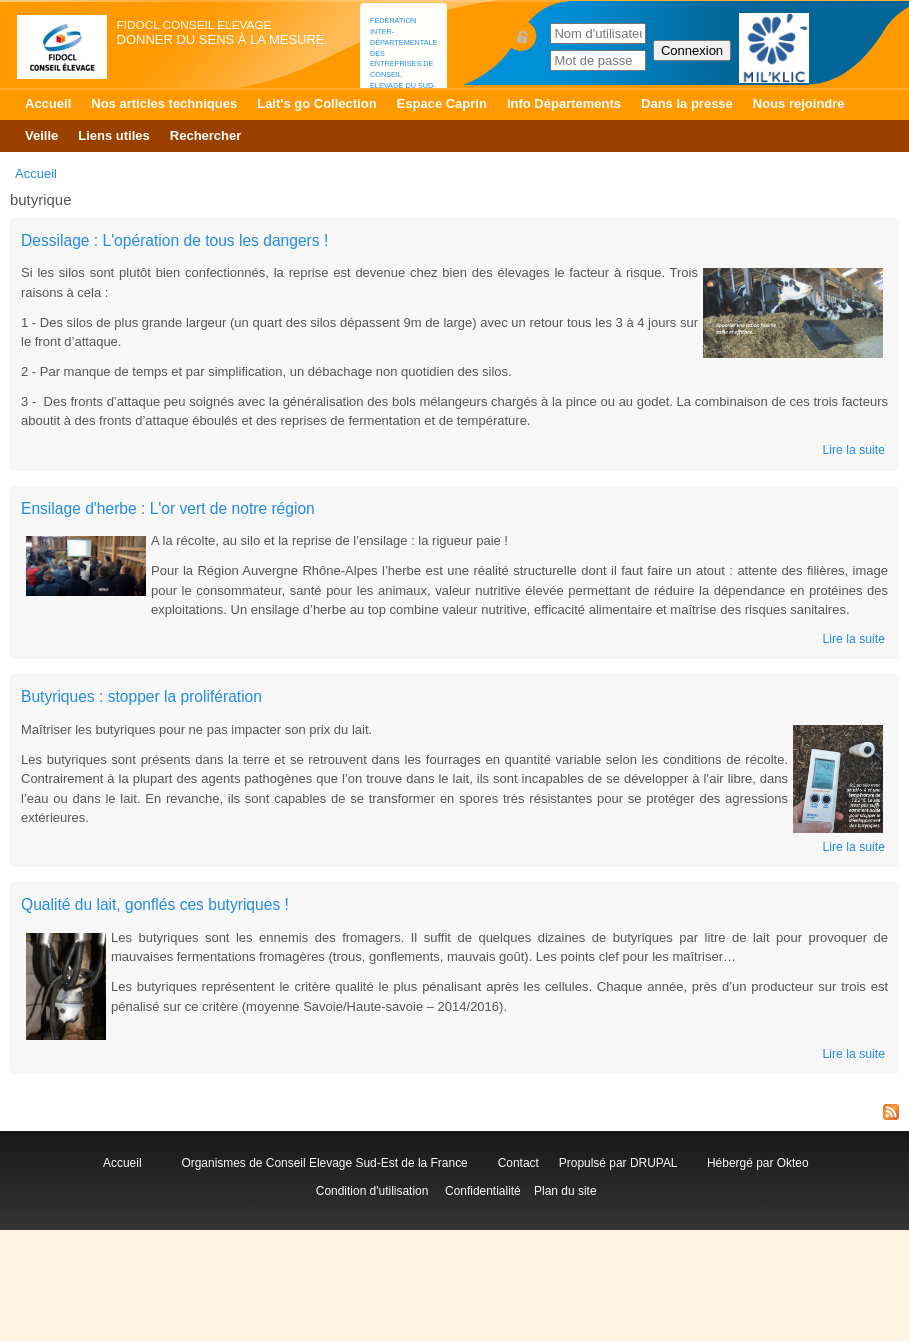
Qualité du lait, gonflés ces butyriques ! (155, 904)
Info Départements (564, 103)
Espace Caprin (442, 103)
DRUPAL (653, 1163)
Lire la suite (853, 450)
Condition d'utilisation (371, 1191)
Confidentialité (483, 1191)
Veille (41, 135)
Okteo (793, 1163)
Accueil (48, 103)
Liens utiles (114, 135)
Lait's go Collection (316, 103)
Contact (522, 1163)
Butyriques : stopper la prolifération (141, 696)
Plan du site (565, 1191)
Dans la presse (687, 103)
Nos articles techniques (164, 103)
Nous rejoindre (799, 103)
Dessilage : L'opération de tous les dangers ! (174, 240)
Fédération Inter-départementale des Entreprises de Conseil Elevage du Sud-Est (403, 58)
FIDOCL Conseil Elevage (194, 25)
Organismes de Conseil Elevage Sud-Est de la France (326, 1163)
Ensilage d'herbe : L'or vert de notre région (168, 508)
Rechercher (206, 135)
